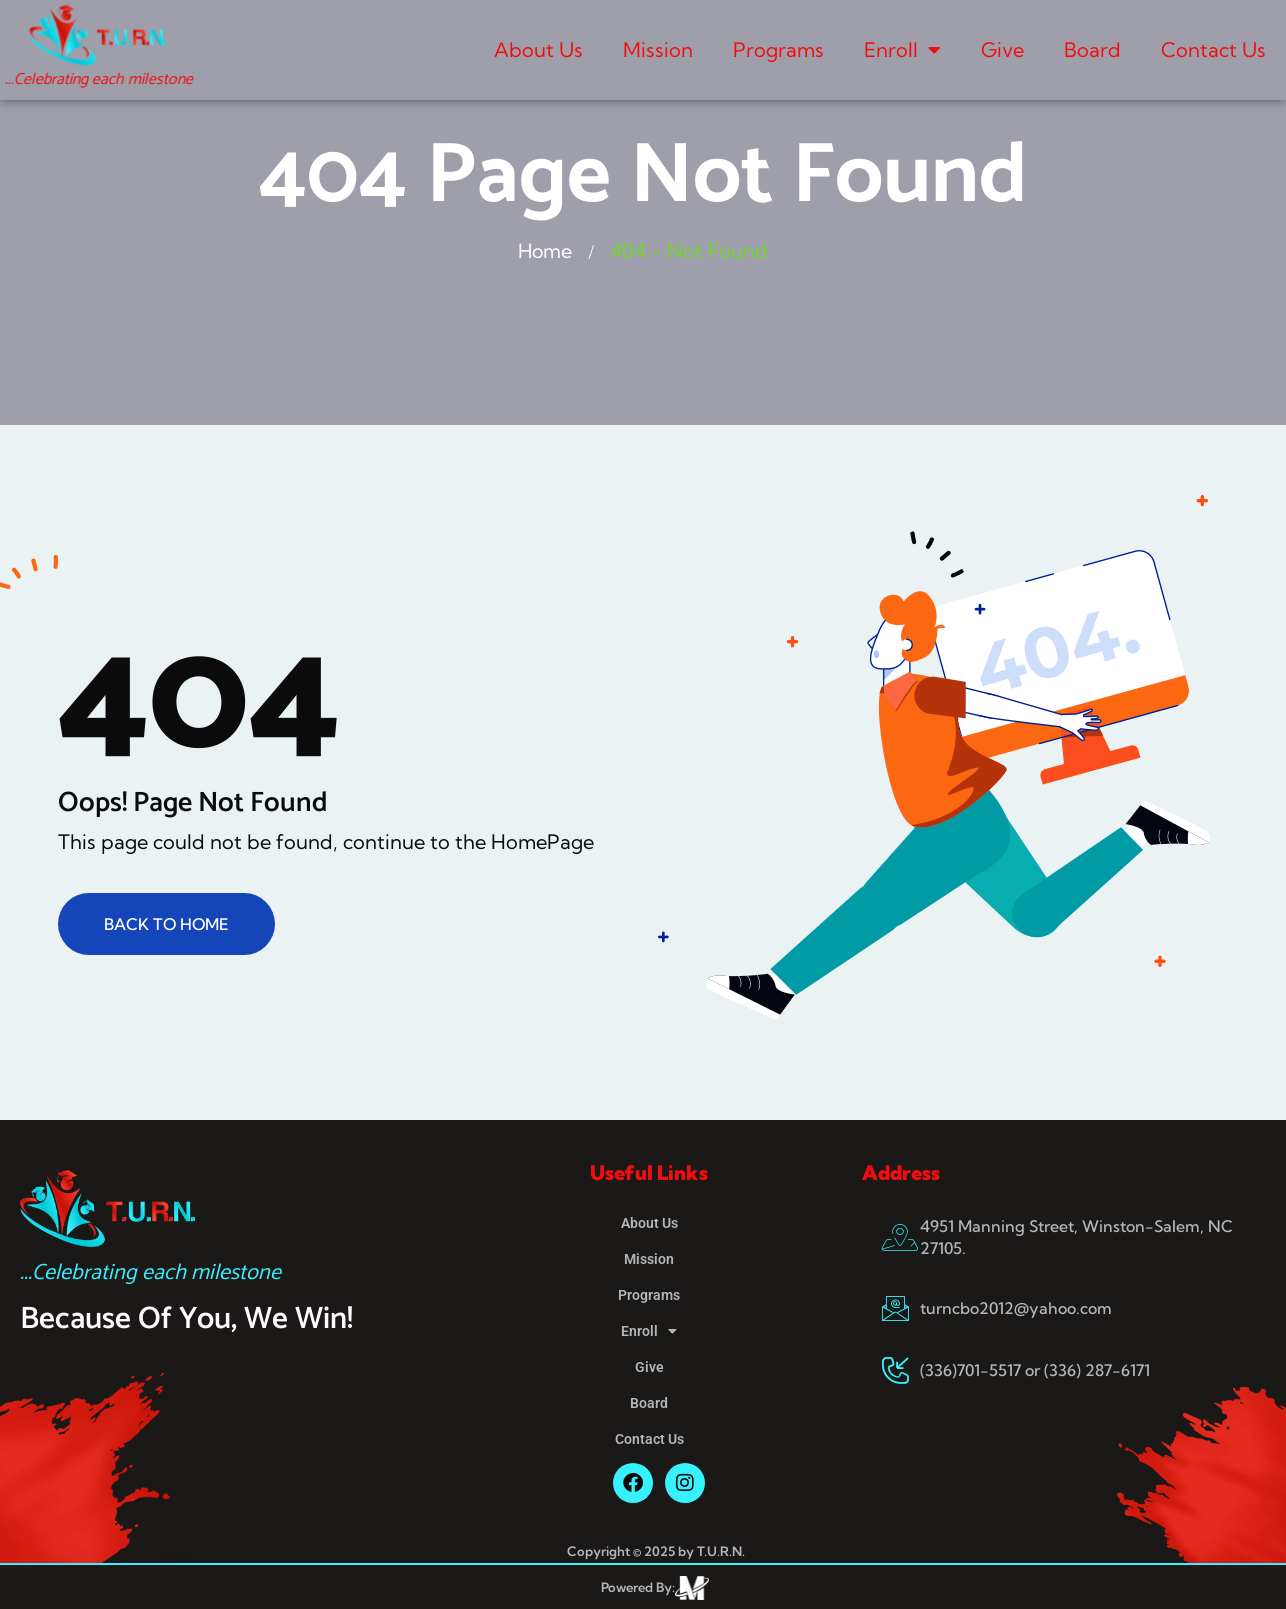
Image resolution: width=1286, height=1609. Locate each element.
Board (1092, 49)
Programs (778, 49)
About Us (538, 49)
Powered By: (638, 1587)
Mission (658, 49)
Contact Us (1213, 49)
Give (1002, 49)
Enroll (902, 50)
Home (545, 250)
